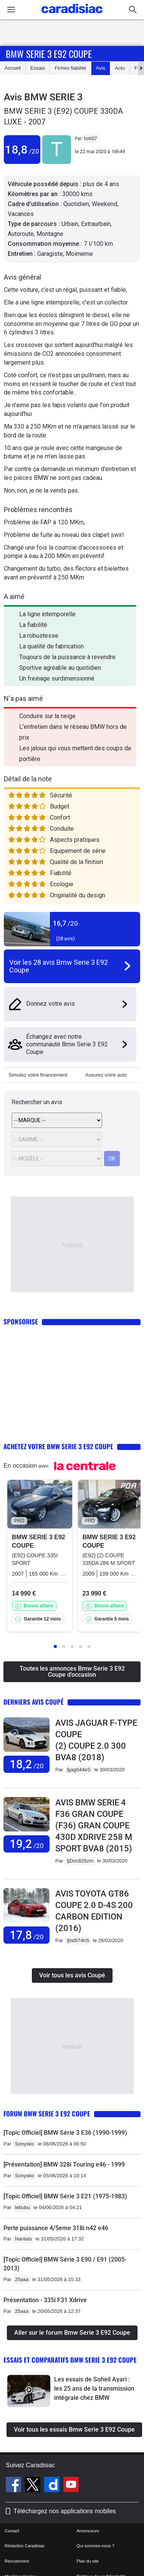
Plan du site (88, 2561)
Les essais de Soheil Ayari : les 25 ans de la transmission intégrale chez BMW (94, 2388)
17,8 (27, 1935)
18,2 (27, 1764)
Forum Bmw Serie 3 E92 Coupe (46, 2113)
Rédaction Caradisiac (25, 2545)
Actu (120, 68)
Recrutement (17, 2561)
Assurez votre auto (106, 1075)
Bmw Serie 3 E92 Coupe (49, 54)
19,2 (27, 1844)
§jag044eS (79, 1769)
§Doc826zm (80, 1861)
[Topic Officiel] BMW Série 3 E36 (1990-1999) (65, 2132)
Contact (12, 2531)
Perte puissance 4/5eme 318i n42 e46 (55, 2228)
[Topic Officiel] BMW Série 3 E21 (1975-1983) (65, 2196)
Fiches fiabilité (70, 68)
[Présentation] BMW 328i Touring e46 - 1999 (64, 2164)
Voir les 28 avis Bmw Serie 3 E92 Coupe (58, 966)
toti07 (90, 138)
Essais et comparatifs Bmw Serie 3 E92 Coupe (70, 2360)
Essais (37, 68)
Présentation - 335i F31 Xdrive (45, 2300)
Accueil (13, 68)
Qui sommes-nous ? (95, 2545)
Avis (100, 68)
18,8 (22, 149)
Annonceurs (88, 2531)
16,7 (65, 923)
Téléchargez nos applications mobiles (64, 2511)
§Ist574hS (78, 1940)
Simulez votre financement (37, 1075)
